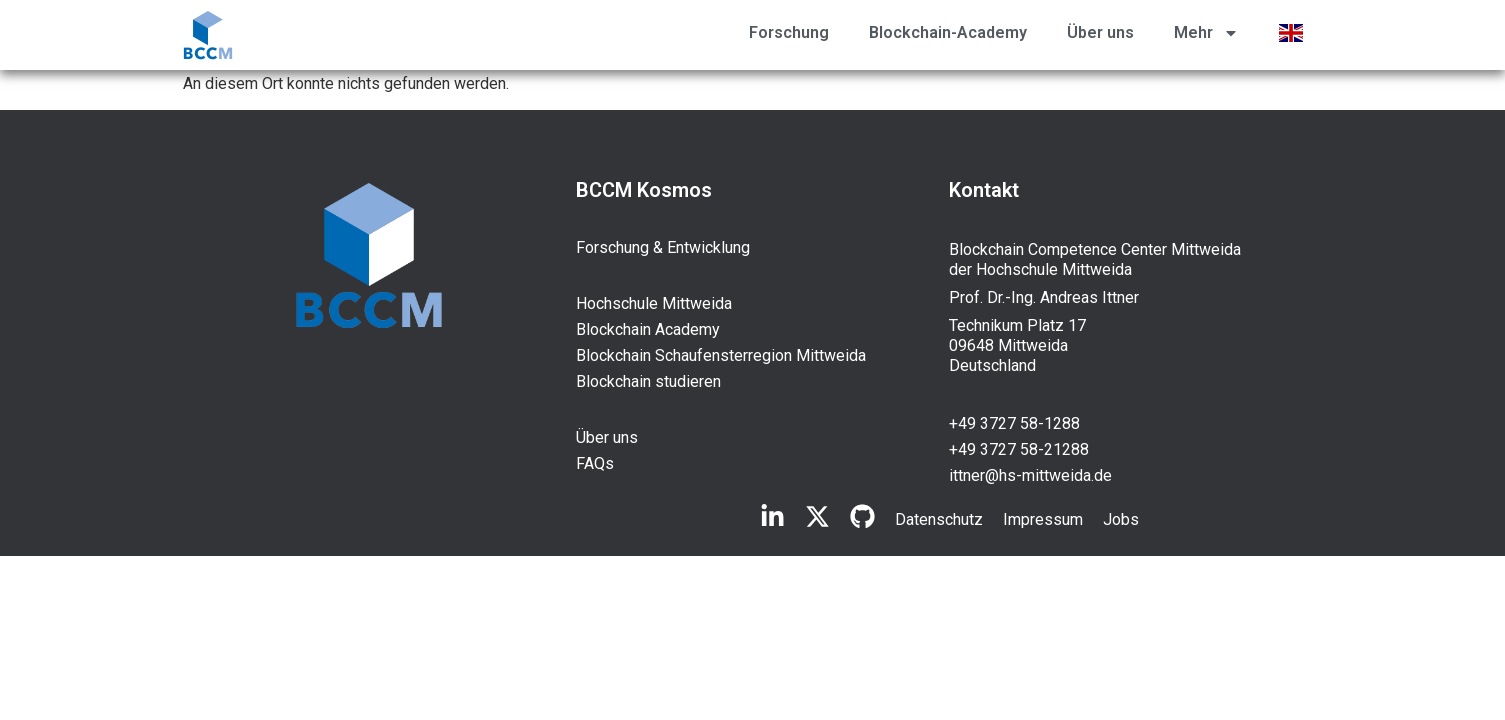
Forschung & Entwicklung (663, 247)
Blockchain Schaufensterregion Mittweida (721, 355)
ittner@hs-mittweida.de (1030, 475)
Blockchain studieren (648, 381)
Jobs (1121, 519)
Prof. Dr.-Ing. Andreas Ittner (1044, 297)
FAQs (595, 463)
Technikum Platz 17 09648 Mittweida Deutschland (1017, 345)
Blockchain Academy (648, 329)
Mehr (1206, 33)
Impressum (1043, 519)
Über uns (1100, 32)
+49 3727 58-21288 (1019, 449)
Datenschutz (939, 519)
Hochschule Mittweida (654, 303)
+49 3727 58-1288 (1014, 423)
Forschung (789, 32)
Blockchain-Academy (948, 32)
